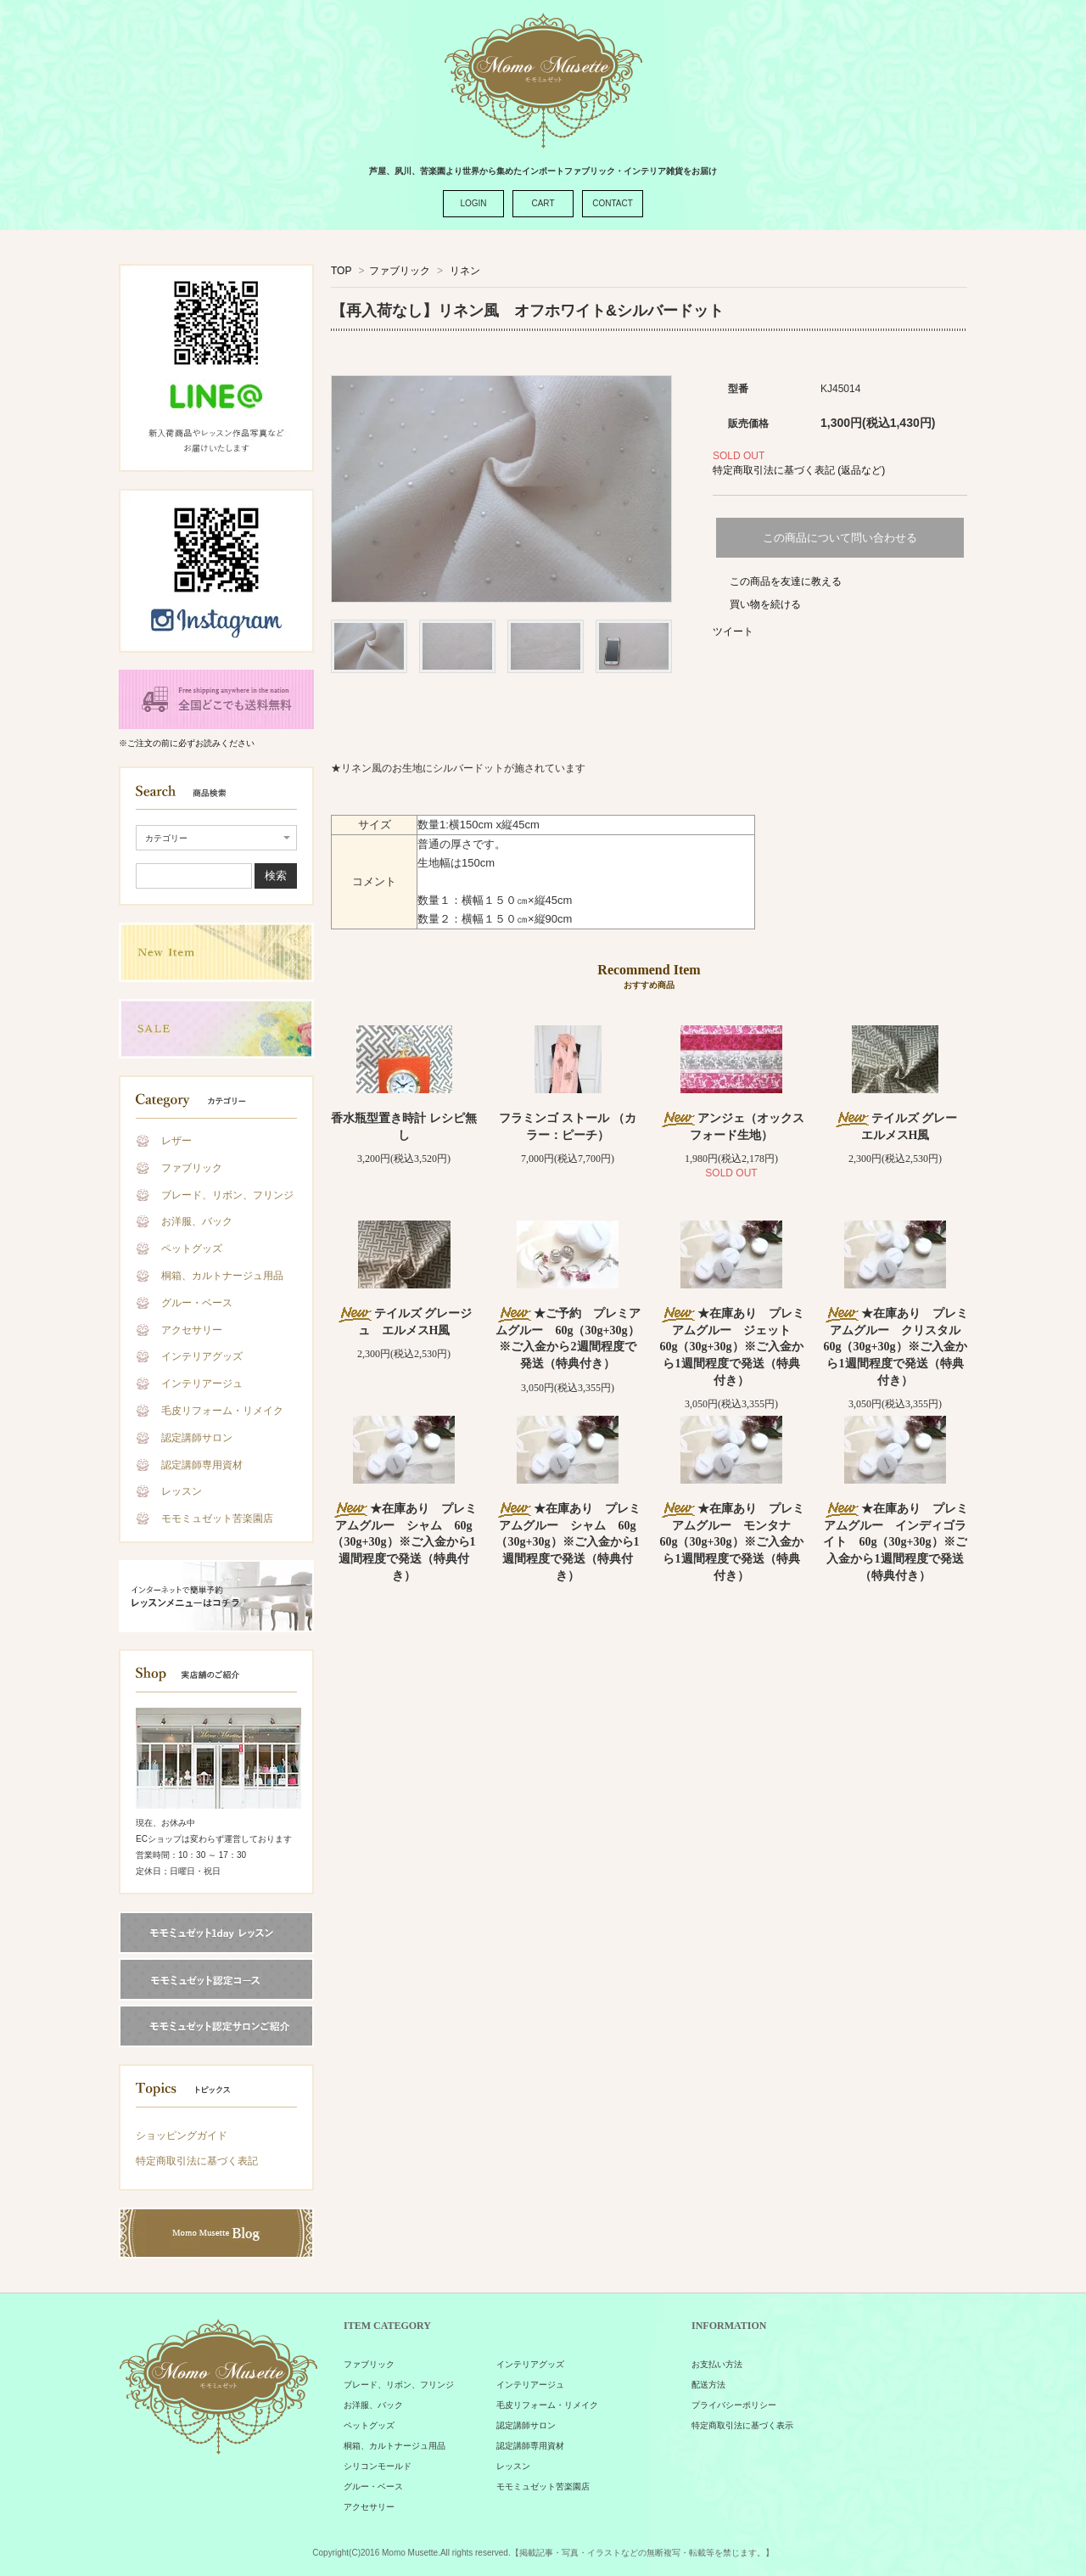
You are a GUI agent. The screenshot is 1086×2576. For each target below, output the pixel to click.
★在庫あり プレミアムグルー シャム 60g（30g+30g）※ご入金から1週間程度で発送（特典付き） (404, 1541)
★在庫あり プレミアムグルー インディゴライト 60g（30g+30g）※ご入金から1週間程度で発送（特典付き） (895, 1541)
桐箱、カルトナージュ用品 (222, 1276)
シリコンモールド (377, 2466)
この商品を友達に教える (786, 581)
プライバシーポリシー (733, 2405)
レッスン (181, 1491)
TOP (341, 271)
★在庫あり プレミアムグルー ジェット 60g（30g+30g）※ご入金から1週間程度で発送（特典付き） (731, 1346)
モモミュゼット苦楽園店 (217, 1518)
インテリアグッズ (202, 1356)
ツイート (733, 631)
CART (542, 203)
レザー (176, 1141)
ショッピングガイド (181, 2135)
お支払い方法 (716, 2364)
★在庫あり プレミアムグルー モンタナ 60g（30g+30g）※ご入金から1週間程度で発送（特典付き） (731, 1541)
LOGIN (473, 203)
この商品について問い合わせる (840, 537)
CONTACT (612, 203)
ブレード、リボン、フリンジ (227, 1195)
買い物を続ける (765, 604)
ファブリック (191, 1168)
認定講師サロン (196, 1438)
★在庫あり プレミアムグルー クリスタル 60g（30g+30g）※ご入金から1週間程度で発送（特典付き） (898, 1346)
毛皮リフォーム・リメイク (222, 1411)
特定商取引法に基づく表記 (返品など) (799, 470)
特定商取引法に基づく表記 (197, 2161)
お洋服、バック (196, 1221)
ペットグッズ (191, 1248)
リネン (463, 271)
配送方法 (708, 2384)
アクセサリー (191, 1330)
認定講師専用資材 (202, 1465)
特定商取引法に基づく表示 (742, 2425)
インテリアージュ (202, 1383)
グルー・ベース (196, 1303)
